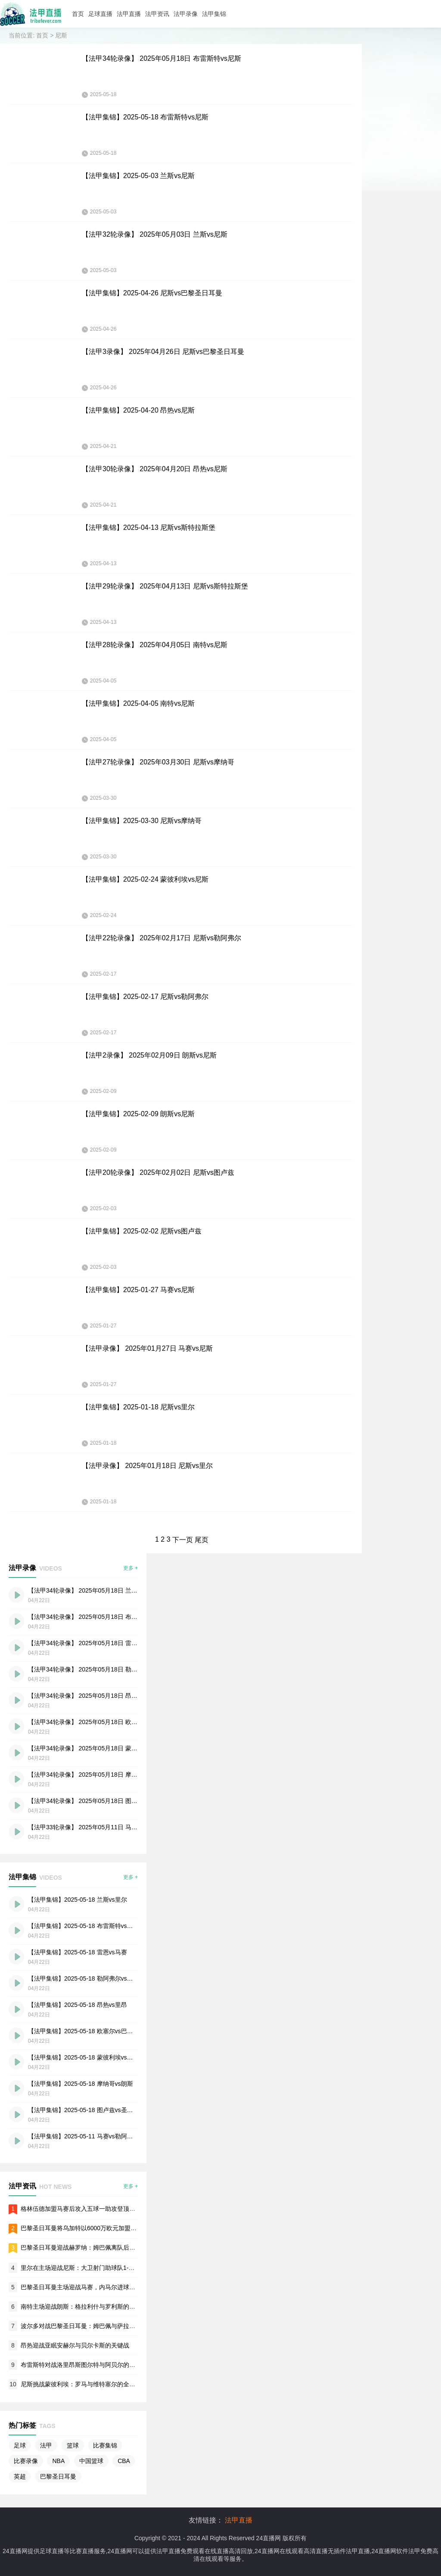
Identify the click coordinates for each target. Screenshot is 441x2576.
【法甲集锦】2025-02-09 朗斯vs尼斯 (138, 1113)
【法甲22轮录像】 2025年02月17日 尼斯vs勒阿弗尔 (161, 938)
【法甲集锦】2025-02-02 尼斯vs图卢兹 (142, 1231)
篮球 (73, 2445)
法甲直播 (129, 13)
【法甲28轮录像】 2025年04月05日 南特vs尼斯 (154, 644)
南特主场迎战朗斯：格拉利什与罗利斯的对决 (81, 2306)
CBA (124, 2460)
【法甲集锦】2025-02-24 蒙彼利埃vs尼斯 (145, 879)
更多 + (130, 1568)
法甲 (46, 2445)
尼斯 (61, 35)
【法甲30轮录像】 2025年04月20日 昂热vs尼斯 (154, 469)
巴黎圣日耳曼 (58, 2476)
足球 (20, 2445)
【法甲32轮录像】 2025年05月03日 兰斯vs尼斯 (154, 234)
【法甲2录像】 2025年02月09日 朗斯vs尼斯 (149, 1055)
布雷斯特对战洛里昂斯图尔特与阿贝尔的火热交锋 (87, 2364)
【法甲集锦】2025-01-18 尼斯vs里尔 (138, 1407)
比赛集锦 (105, 2445)
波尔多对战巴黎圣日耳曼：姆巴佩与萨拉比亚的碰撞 (90, 2325)
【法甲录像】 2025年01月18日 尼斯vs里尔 (147, 1465)
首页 (78, 13)
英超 (20, 2476)
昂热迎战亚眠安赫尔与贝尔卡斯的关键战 (75, 2345)
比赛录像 (26, 2460)
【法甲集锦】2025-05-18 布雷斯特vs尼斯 (145, 117)
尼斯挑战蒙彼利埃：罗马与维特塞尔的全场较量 (84, 2384)
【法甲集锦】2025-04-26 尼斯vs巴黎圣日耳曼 (152, 293)
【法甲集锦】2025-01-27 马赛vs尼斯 (138, 1289)
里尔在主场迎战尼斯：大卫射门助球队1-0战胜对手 (88, 2267)
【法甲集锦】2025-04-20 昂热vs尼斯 (138, 410)
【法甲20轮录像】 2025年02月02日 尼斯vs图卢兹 (158, 1172)
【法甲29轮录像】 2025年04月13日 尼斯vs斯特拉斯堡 (165, 586)
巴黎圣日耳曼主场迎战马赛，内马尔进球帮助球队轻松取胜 (99, 2287)
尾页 (201, 1539)
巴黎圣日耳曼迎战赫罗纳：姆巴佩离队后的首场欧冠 (90, 2247)
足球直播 (100, 13)
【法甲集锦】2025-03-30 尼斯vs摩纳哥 (142, 820)
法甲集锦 (214, 13)
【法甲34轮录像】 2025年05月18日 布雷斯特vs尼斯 (161, 58)
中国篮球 (91, 2460)
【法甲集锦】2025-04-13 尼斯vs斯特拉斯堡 (148, 527)
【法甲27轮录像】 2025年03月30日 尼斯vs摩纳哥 (158, 762)
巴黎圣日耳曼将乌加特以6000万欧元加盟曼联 (82, 2228)
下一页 (182, 1539)
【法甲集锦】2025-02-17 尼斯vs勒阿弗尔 (145, 996)
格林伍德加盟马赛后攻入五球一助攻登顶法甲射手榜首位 (96, 2208)
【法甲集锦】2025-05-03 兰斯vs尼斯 (138, 175)
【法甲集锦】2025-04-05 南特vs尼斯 (138, 703)
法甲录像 (186, 13)
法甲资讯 (157, 13)
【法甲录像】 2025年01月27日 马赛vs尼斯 (147, 1348)
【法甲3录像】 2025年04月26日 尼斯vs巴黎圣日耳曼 (163, 351)
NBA (58, 2460)
